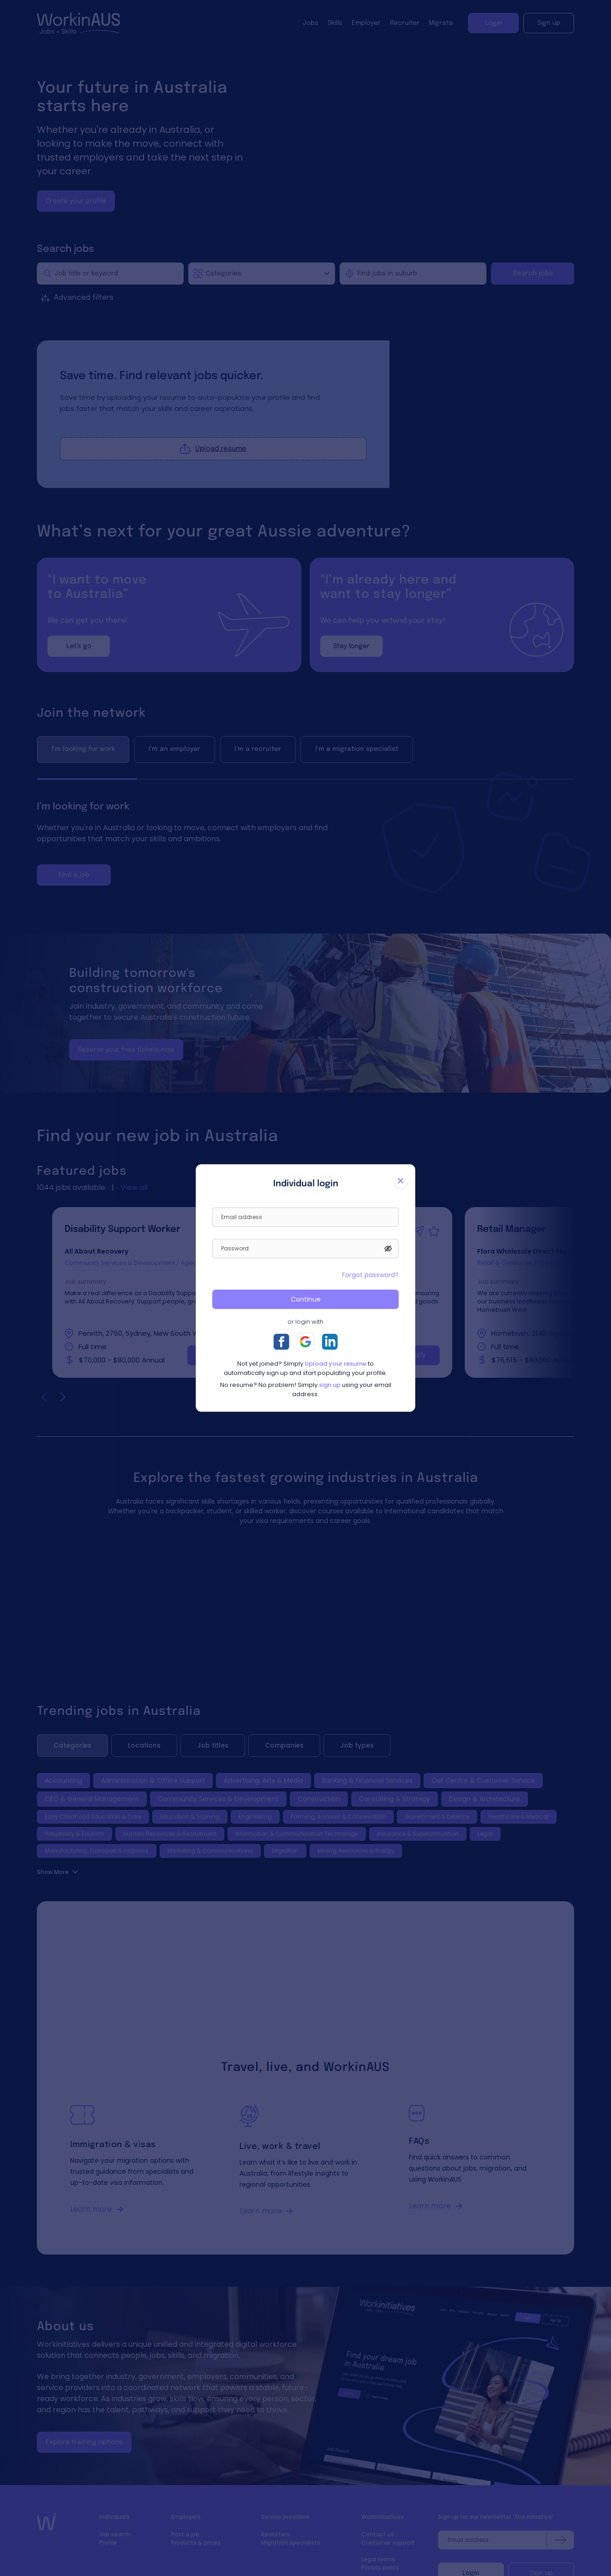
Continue (306, 1299)
